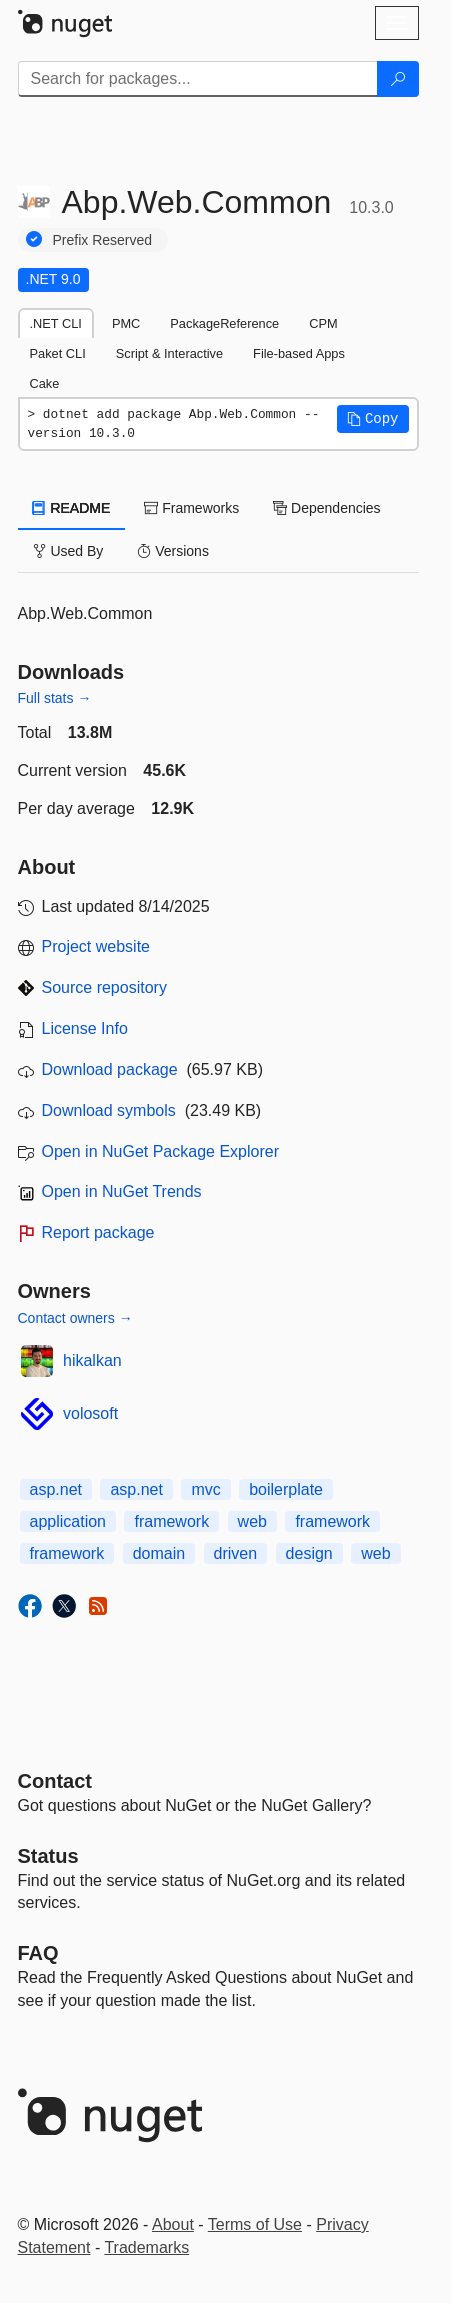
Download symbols (109, 1110)
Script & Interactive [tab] (169, 353)
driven (236, 1553)
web (252, 1521)
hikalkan (92, 1360)
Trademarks (146, 2247)
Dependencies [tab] (326, 508)
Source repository (104, 987)
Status (48, 1856)
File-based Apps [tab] (299, 353)
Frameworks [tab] (191, 508)
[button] (373, 419)
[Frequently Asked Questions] (38, 1953)
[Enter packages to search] (198, 79)
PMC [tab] (126, 323)
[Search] (398, 79)
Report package (98, 1232)
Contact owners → (75, 1318)
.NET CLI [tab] (56, 323)
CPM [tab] (323, 323)
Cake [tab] (45, 383)
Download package (110, 1069)
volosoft (90, 1413)
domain (159, 1553)
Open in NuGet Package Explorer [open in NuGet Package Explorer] (160, 1151)
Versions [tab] (173, 551)
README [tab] (72, 508)
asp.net (56, 1489)
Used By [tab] (68, 551)
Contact (55, 1781)
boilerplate (286, 1489)
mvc (205, 1489)
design (309, 1553)
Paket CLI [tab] (58, 353)
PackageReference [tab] (224, 323)
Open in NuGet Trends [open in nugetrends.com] (122, 1191)
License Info (85, 1028)
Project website (96, 946)
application (68, 1521)
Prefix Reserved (103, 240)
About (173, 2224)
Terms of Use (255, 2224)
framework (171, 1521)
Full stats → (55, 698)
